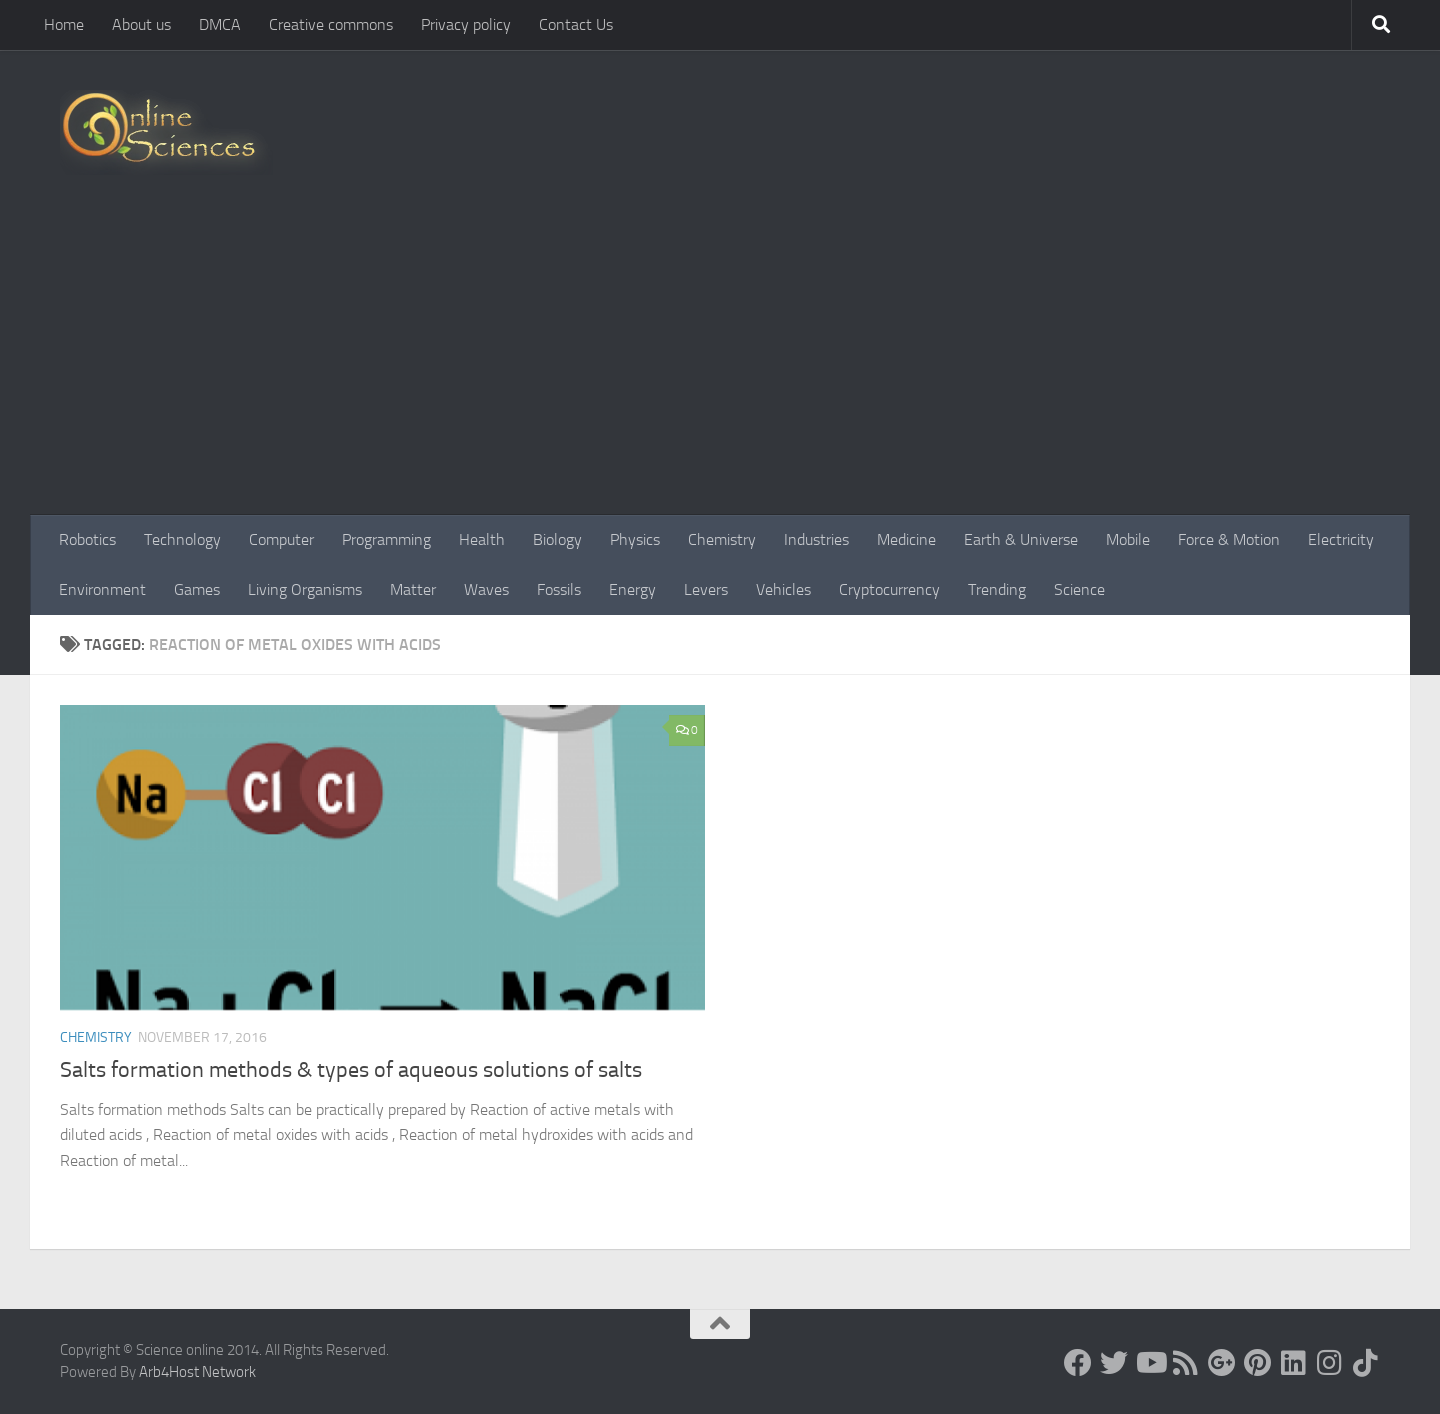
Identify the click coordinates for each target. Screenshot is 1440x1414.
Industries (816, 539)
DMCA (220, 24)
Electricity (1341, 539)
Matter (413, 589)
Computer (281, 539)
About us (141, 24)
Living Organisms (305, 589)
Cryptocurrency (889, 589)
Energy (632, 589)
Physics (635, 539)
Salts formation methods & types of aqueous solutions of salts (351, 1070)
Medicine (906, 539)
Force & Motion (1229, 539)
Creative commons (331, 24)
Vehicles (783, 589)
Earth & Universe (1021, 539)
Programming (386, 539)
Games (197, 589)
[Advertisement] (720, 365)
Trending (997, 589)
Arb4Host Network (197, 1372)
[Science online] (1078, 1363)
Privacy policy (466, 24)
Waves (486, 589)
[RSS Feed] (1186, 1363)
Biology (557, 539)
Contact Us (576, 24)
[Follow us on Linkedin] (1294, 1363)
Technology (182, 539)
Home (64, 24)
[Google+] (1222, 1363)
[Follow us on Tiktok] (1366, 1363)
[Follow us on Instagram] (1330, 1363)
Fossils (559, 589)
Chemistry (722, 539)
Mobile (1128, 539)
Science (1079, 589)
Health (482, 539)
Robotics (87, 539)
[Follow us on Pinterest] (1258, 1363)
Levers (706, 589)
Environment (102, 589)
